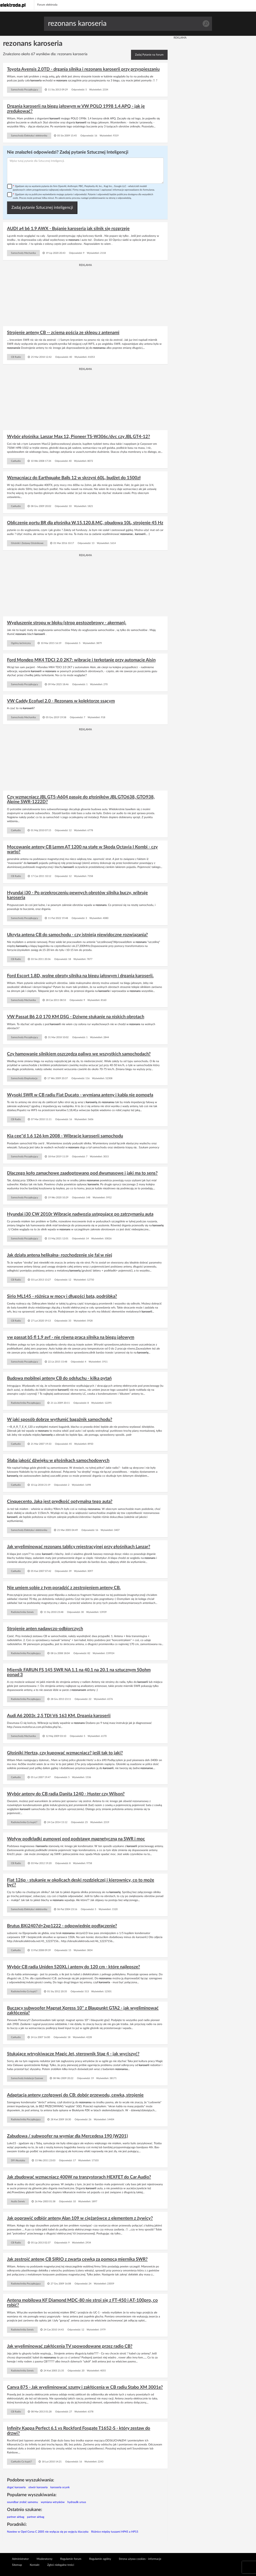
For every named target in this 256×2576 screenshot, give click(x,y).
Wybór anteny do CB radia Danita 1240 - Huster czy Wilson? (66, 1794)
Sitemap (17, 2565)
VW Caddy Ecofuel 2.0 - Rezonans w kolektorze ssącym (61, 701)
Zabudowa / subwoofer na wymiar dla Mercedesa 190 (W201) (67, 2136)
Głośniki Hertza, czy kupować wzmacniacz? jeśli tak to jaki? (65, 1753)
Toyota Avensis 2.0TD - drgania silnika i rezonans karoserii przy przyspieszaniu (83, 69)
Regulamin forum (70, 2559)
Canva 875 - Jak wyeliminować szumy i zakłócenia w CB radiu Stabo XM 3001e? (85, 2387)
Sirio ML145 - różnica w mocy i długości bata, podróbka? (62, 1296)
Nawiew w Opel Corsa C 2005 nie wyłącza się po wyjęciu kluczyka (47, 2531)
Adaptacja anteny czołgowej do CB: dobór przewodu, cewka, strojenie (75, 2095)
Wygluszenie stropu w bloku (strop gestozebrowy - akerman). (66, 623)
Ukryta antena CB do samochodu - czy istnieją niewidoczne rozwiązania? (77, 935)
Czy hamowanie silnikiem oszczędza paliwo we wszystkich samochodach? (79, 1054)
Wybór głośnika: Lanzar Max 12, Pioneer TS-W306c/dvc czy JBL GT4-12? (78, 436)
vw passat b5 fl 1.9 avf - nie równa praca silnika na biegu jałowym (70, 1337)
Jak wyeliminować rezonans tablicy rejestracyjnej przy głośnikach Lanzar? (78, 1546)
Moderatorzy (44, 2559)
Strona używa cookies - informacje (140, 2559)
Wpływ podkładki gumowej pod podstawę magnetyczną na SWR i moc (76, 1839)
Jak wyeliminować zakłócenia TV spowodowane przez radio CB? (69, 2346)
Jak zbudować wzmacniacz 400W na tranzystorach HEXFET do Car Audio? (79, 2177)
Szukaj (205, 23)
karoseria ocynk (60, 2487)
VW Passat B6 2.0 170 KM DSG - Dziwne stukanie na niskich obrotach (75, 1017)
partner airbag (15, 2517)
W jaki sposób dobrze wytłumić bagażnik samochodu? (59, 1419)
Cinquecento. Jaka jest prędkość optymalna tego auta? (59, 1501)
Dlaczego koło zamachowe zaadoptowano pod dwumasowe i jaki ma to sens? (82, 1173)
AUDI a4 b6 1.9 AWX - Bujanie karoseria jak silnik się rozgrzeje (68, 228)
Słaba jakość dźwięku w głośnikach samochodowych (58, 1460)
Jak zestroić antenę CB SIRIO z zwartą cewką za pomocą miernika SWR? (77, 2259)
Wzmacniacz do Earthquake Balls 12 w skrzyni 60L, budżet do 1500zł (74, 478)
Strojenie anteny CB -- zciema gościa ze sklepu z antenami (63, 332)
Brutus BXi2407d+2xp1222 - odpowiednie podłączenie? (62, 1926)
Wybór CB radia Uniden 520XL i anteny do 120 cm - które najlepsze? (73, 1967)
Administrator (20, 2559)
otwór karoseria (38, 2487)
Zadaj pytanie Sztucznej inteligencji (42, 208)
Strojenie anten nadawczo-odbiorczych (45, 1628)
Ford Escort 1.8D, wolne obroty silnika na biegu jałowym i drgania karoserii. (80, 976)
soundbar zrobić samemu (22, 2502)
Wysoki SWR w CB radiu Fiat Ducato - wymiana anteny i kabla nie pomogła (80, 1095)
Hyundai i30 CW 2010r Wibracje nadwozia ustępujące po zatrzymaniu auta (80, 1214)
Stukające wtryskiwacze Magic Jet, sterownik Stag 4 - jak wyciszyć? (73, 2054)
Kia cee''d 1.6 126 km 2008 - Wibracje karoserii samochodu (65, 1136)
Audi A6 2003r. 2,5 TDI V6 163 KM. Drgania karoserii (59, 1715)
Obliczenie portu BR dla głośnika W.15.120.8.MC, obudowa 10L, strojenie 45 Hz (85, 523)
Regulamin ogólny (100, 2559)
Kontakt (34, 2565)
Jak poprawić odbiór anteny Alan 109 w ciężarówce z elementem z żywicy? (80, 2218)
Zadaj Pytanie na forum (149, 54)
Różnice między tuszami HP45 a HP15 (114, 2531)
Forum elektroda (47, 4)
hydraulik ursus (76, 2502)
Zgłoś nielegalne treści (60, 2565)
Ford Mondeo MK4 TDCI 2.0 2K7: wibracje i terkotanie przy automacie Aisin (81, 660)
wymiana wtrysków (53, 2502)
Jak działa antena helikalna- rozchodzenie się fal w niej (59, 1255)
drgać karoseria (16, 2487)
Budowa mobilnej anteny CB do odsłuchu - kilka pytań (59, 1378)
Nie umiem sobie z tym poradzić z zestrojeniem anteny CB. (64, 1587)
